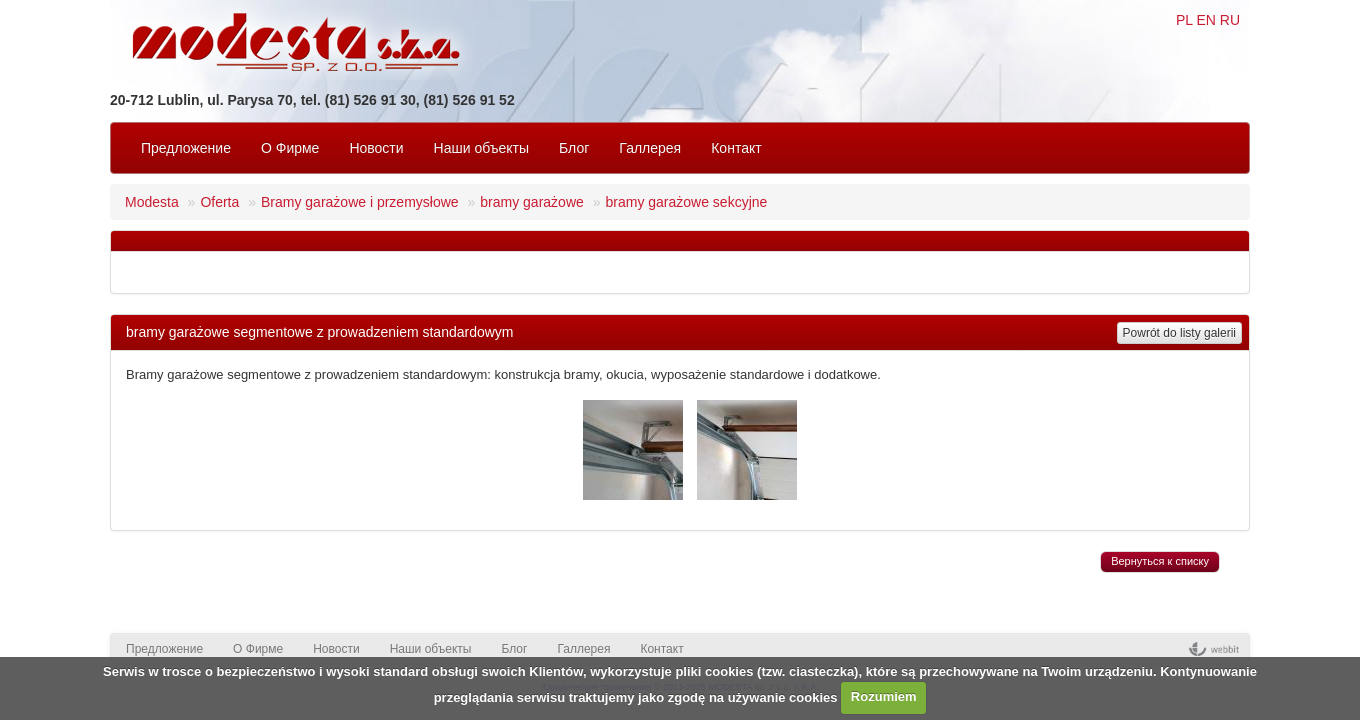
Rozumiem (884, 696)
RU (1230, 20)
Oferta (219, 202)
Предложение (186, 148)
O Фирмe (290, 148)
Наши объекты (481, 148)
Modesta (152, 202)
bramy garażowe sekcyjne (686, 202)
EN (1205, 20)
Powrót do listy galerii (1179, 333)
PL (1184, 20)
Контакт (736, 148)
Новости (376, 148)
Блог (574, 148)
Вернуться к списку (1160, 561)
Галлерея (650, 148)
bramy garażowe (532, 202)
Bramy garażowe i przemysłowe (360, 202)
